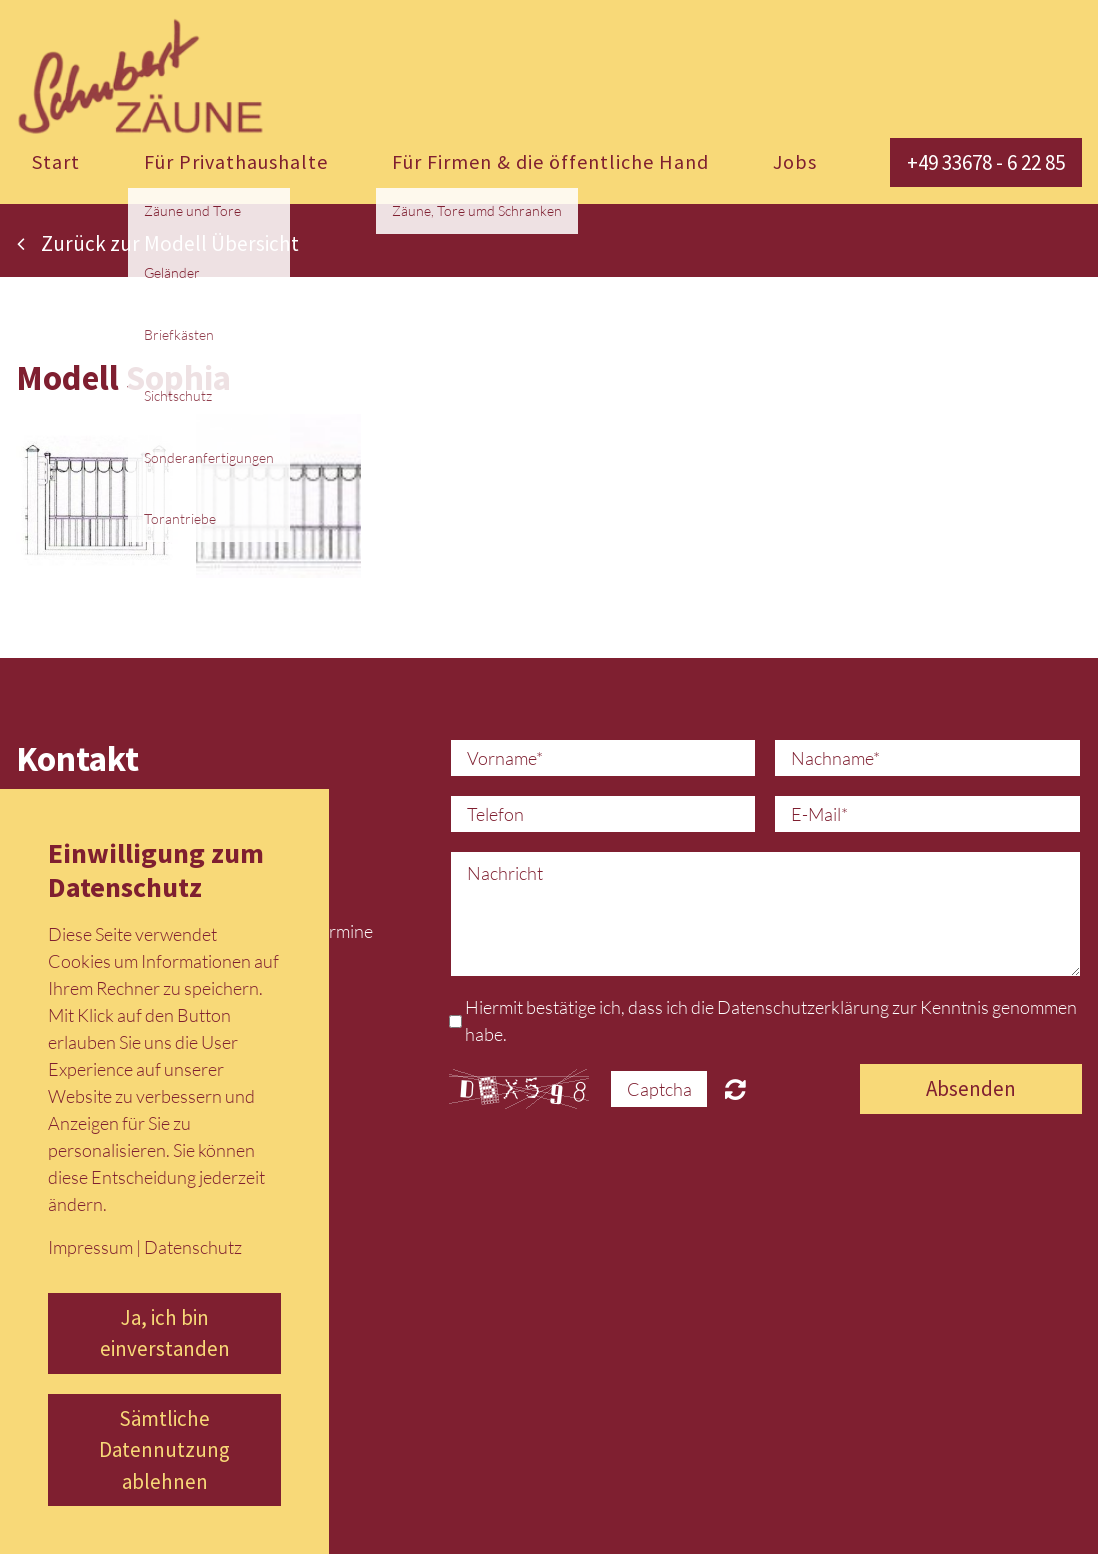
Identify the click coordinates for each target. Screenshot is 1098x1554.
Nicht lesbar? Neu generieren (735, 1089)
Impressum (90, 1247)
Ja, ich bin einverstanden (165, 1333)
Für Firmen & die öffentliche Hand (550, 161)
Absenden (971, 1088)
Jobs (795, 161)
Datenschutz (193, 1247)
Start (56, 161)
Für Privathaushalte (236, 161)
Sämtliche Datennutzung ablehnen (164, 1450)
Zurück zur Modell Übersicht (158, 243)
